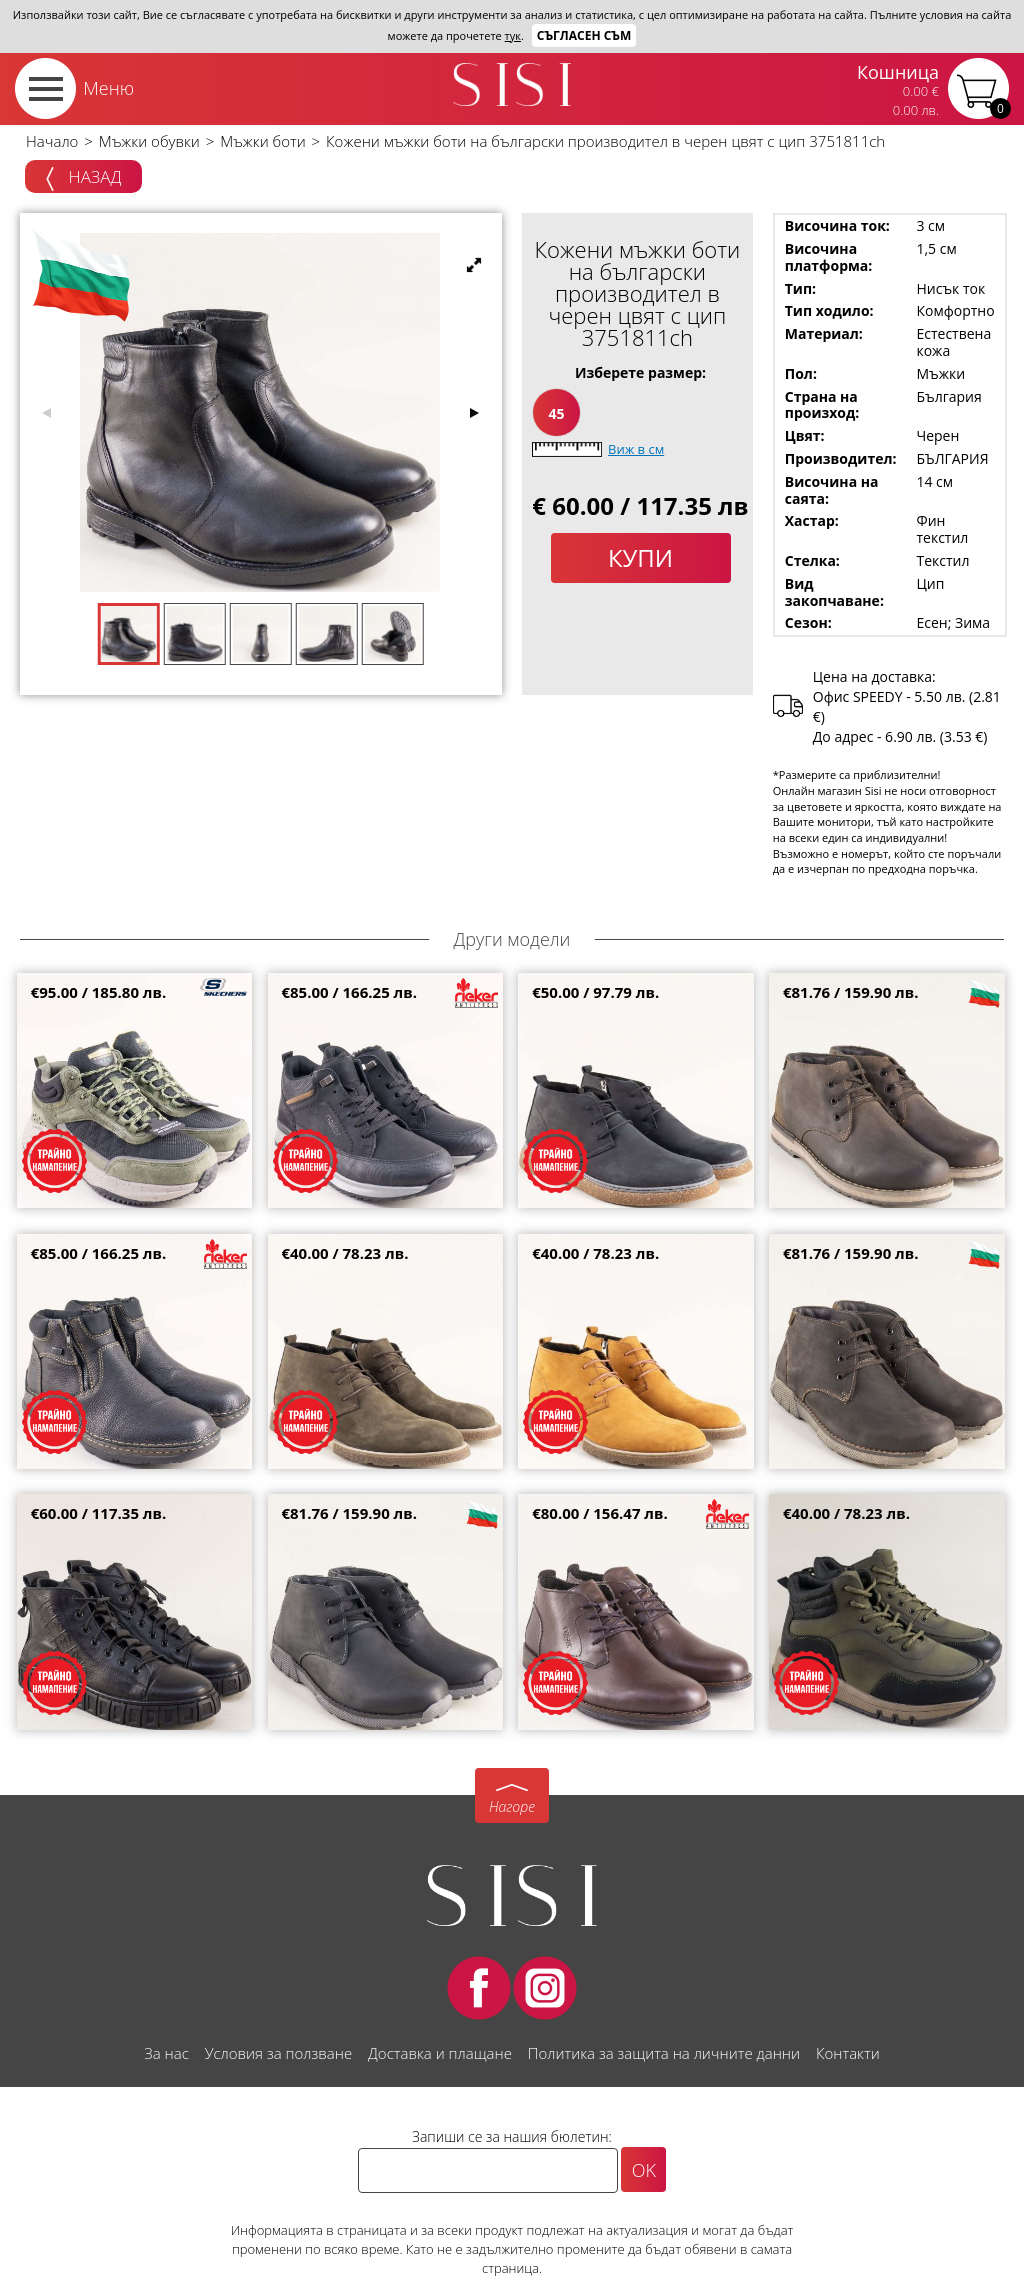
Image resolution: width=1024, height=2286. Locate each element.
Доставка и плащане (440, 2053)
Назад (83, 178)
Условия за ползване (278, 2053)
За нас (166, 2053)
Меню (108, 88)
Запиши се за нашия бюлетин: (512, 2136)
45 (556, 413)
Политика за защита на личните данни (664, 2053)
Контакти (848, 2053)
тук (513, 35)
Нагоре (512, 1806)
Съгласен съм (584, 35)
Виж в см (636, 449)
